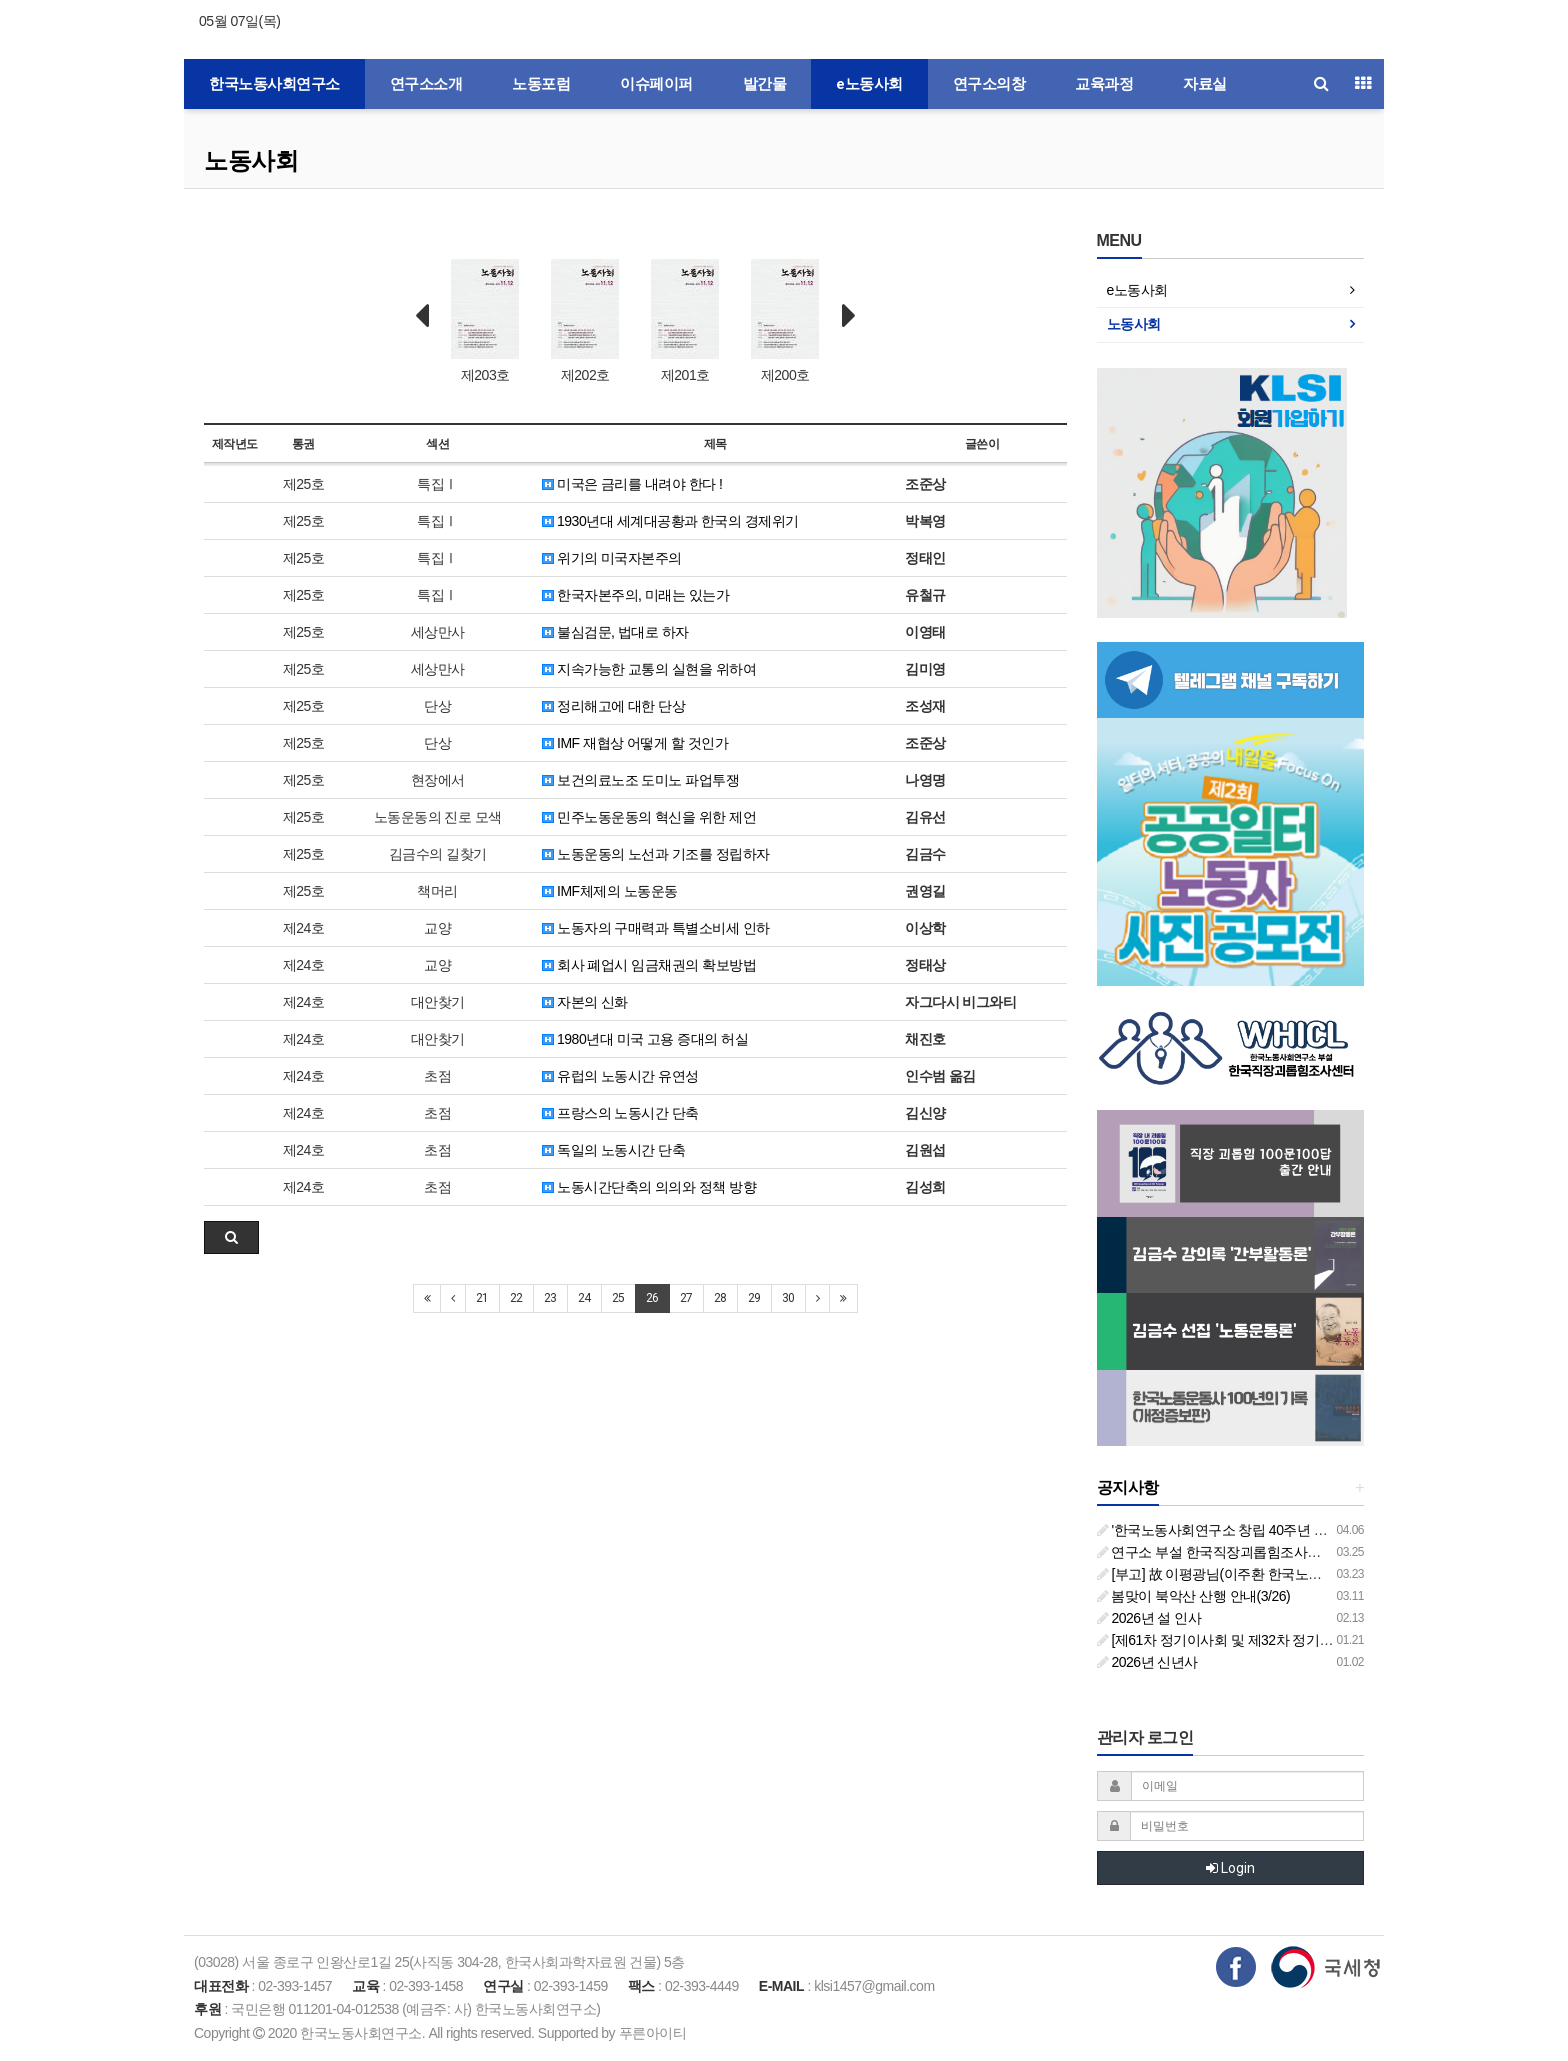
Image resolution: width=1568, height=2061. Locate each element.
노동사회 (251, 160)
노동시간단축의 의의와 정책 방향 (649, 1187)
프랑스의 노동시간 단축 (620, 1113)
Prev (422, 316)
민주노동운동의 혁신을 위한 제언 (649, 817)
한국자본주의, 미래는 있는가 (636, 595)
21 (482, 1298)
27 (686, 1298)
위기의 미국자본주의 (612, 558)
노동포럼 (541, 84)
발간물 (765, 84)
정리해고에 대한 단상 (614, 706)
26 (652, 1298)
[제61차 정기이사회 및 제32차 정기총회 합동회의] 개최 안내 (1283, 1640)
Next (849, 316)
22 (516, 1298)
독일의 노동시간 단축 (614, 1150)
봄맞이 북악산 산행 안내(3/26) (1194, 1596)
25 (618, 1298)
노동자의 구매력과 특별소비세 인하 (656, 928)
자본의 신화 (585, 1002)
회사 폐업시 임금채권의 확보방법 (649, 965)
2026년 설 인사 (1149, 1618)
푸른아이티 (653, 2033)
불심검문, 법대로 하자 (615, 632)
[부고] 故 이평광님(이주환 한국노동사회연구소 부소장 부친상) (1289, 1574)
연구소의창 (989, 84)
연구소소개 (426, 84)
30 (788, 1298)
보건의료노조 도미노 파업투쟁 (641, 780)
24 (584, 1298)
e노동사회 (869, 84)
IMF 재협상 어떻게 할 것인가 (635, 743)
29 (754, 1298)
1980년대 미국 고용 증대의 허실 (645, 1039)
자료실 (1205, 84)
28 (720, 1298)
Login (1230, 1868)
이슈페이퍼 (656, 84)
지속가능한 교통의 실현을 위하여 (649, 669)
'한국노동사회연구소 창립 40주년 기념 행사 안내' (1250, 1530)
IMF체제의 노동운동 (610, 891)
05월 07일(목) (239, 21)
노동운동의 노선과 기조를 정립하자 (656, 854)
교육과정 (1104, 84)
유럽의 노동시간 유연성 (620, 1076)
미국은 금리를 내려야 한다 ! (632, 484)
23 (550, 1298)
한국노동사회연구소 (274, 84)
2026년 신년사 (1147, 1662)
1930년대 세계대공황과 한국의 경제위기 (670, 521)
